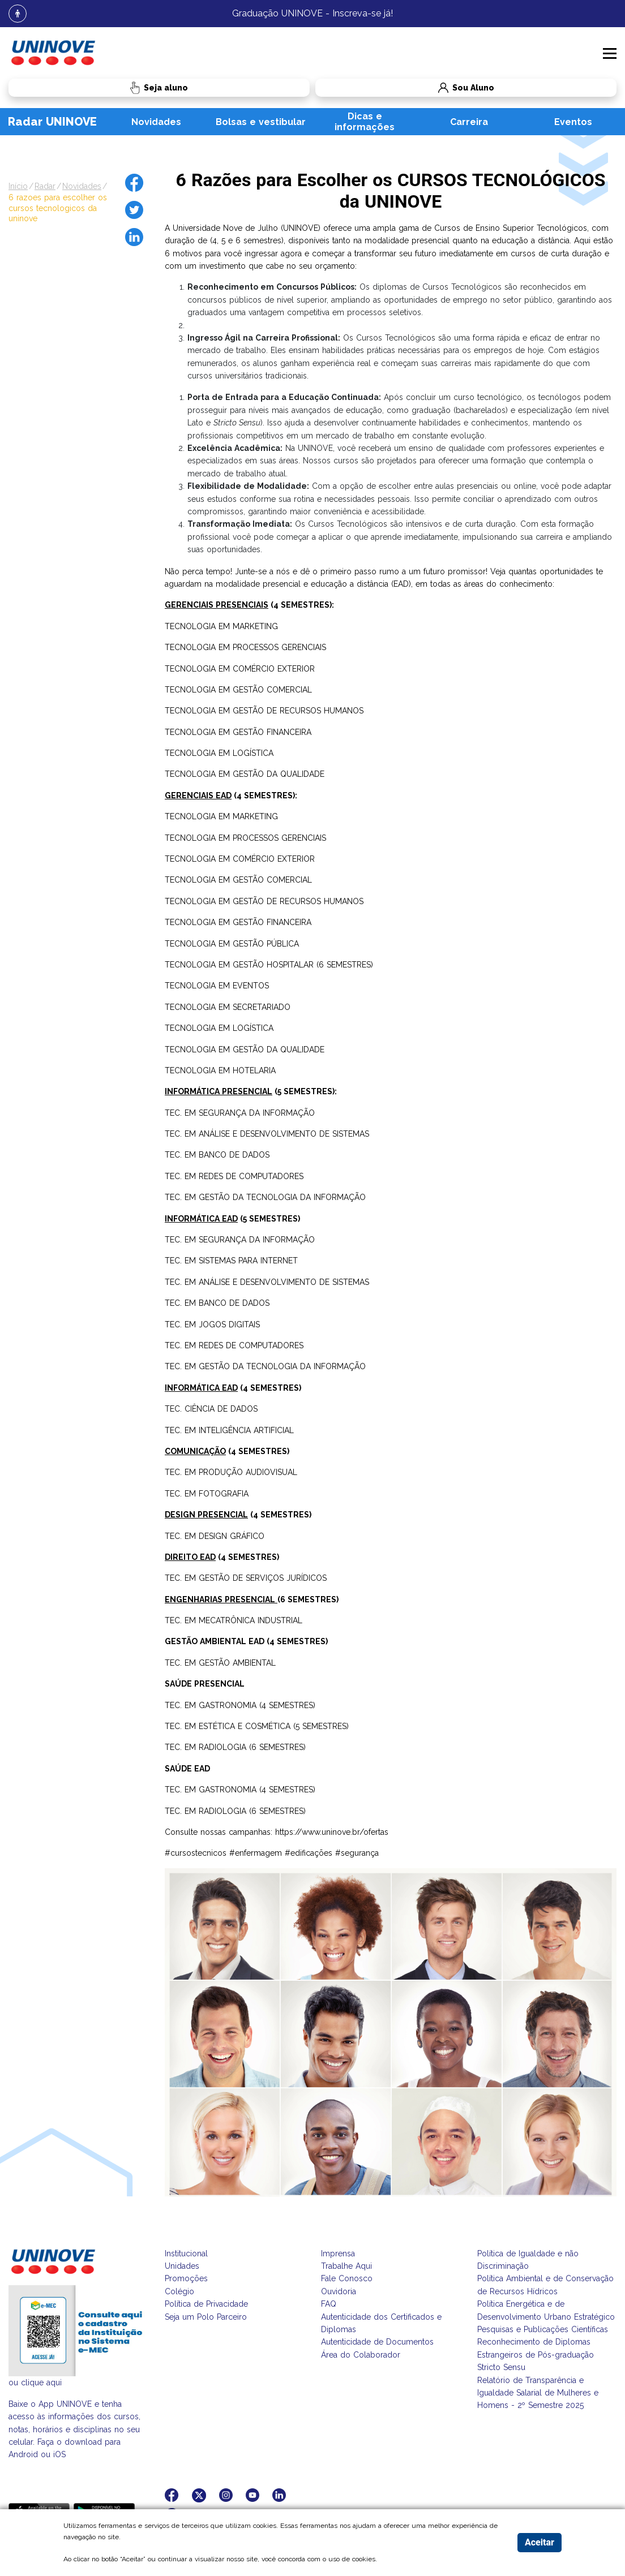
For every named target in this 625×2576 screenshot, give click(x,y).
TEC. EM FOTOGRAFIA (207, 1493)
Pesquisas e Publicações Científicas (542, 2329)
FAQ (328, 2303)
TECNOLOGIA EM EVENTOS (217, 985)
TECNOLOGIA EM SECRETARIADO (227, 1007)
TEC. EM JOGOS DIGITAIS (212, 1324)
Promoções (186, 2278)
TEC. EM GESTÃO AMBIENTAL (220, 1662)
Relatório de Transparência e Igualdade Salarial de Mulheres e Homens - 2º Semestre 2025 (537, 2393)
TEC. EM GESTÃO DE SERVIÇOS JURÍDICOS (246, 1577)
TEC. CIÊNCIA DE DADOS (211, 1408)
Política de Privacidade (206, 2303)
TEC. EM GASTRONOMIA (210, 1705)
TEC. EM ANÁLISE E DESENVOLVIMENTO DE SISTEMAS (267, 1133)
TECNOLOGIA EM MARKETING (221, 626)
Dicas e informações (365, 121)
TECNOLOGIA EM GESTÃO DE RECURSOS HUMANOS (264, 710)
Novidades (156, 122)
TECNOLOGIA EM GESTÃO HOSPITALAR (239, 964)
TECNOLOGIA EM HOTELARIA (220, 1070)
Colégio (179, 2291)
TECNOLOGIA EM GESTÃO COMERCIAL (238, 689)
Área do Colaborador (360, 2354)
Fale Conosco (347, 2278)
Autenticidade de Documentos (377, 2341)
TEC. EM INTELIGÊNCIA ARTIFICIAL (229, 1430)
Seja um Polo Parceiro (206, 2316)
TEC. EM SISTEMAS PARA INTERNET (231, 1260)
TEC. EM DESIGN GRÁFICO (214, 1536)
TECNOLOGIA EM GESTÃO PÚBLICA (232, 943)
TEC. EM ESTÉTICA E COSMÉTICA (227, 1726)
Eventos (573, 122)
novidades (81, 186)
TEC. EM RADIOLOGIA (205, 1747)
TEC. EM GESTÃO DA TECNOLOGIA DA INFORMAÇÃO (265, 1197)
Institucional (186, 2253)
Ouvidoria (338, 2291)
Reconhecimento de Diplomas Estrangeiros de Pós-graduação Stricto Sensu (535, 2354)
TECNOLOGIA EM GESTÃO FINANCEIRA (238, 732)
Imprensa (338, 2253)
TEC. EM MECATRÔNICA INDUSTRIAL (233, 1620)
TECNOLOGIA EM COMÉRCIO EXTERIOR (240, 668)
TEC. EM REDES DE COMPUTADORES (234, 1176)
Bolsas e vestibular (261, 122)
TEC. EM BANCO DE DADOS (217, 1154)
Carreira (469, 122)
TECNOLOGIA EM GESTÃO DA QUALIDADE (244, 774)
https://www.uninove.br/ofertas (331, 1832)
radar (45, 186)
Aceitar (539, 2542)
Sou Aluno (404, 88)
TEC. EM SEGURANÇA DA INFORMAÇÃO (240, 1112)
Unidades (182, 2265)
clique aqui (41, 2382)
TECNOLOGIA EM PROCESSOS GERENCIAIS (245, 647)
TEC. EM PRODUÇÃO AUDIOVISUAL (231, 1472)
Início (18, 186)
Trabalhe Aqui (346, 2265)
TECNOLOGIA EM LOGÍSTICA (219, 753)
